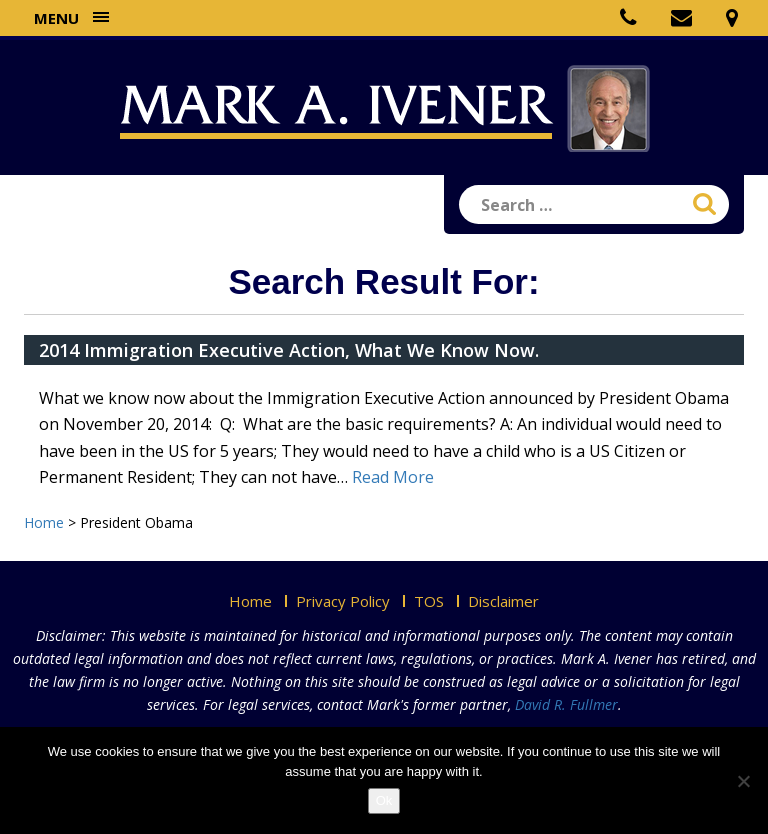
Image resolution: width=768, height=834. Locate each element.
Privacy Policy (343, 601)
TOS (429, 601)
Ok (384, 800)
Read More (393, 477)
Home (250, 601)
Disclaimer (503, 601)
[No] (743, 781)
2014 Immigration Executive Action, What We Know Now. (289, 350)
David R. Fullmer (566, 704)
